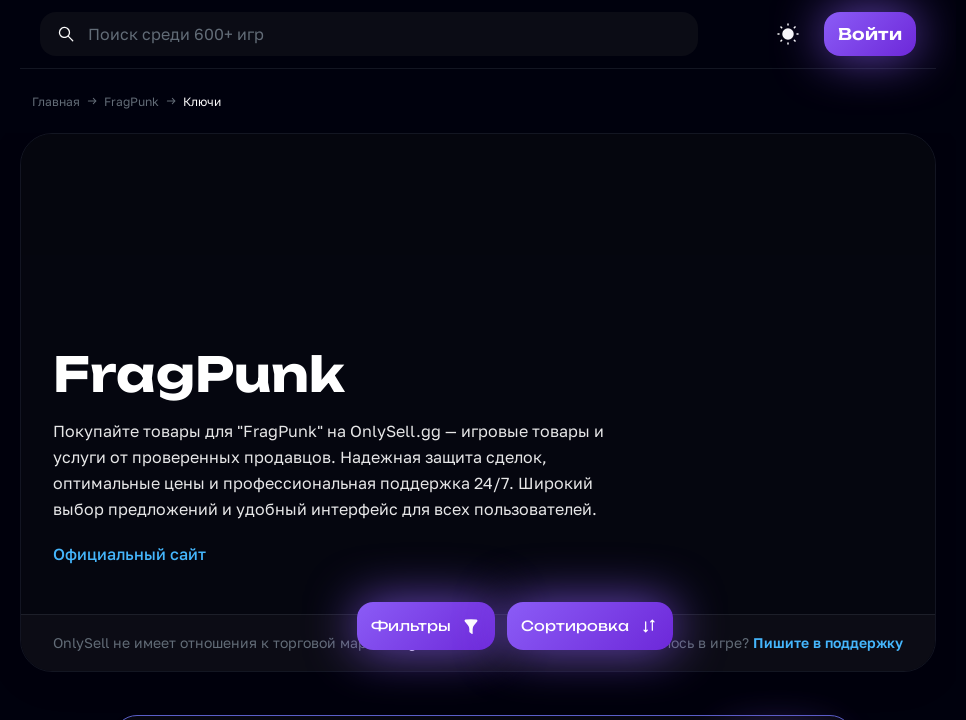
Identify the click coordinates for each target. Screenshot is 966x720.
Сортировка (590, 626)
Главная (56, 101)
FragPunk (131, 101)
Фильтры (426, 626)
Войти (870, 34)
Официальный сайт (129, 554)
